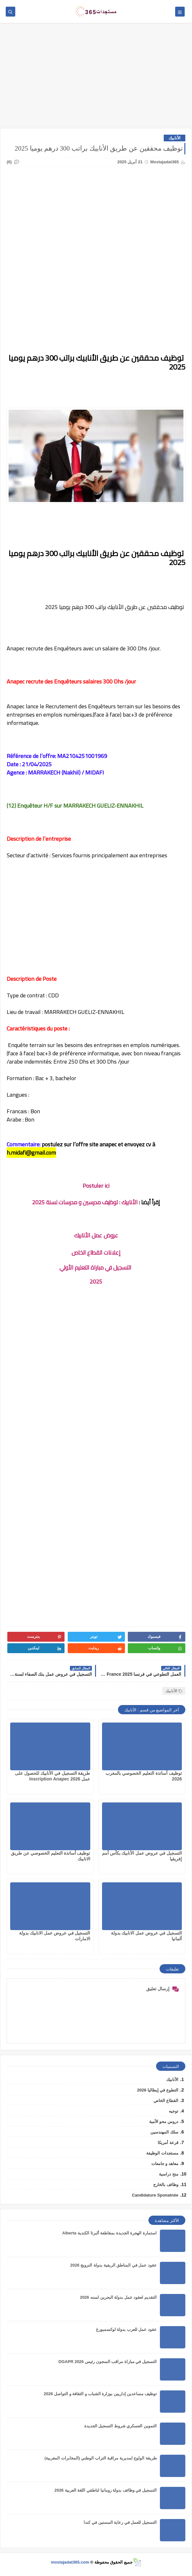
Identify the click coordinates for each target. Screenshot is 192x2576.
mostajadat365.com (70, 2562)
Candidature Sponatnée (155, 2195)
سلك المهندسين (164, 2132)
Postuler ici (96, 1185)
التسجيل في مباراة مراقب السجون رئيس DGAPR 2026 (107, 2361)
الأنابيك (174, 138)
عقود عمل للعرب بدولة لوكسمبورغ (126, 2329)
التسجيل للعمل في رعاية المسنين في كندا (120, 2522)
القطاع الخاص (166, 2100)
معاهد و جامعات (164, 2163)
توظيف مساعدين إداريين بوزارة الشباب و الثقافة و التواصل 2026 (100, 2393)
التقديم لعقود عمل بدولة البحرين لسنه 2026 (118, 2297)
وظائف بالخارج (165, 2184)
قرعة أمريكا (168, 2142)
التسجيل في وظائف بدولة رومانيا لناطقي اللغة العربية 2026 (105, 2490)
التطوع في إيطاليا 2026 (157, 2090)
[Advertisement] (96, 78)
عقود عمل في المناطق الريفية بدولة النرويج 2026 (113, 2265)
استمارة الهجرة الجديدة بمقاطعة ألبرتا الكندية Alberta (109, 2233)
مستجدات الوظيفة (162, 2153)
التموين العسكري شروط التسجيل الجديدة (120, 2426)
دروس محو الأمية (163, 2121)
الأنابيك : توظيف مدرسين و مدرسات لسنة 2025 (85, 1202)
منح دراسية (168, 2174)
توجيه (173, 2111)
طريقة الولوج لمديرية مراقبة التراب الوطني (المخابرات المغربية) (101, 2458)
